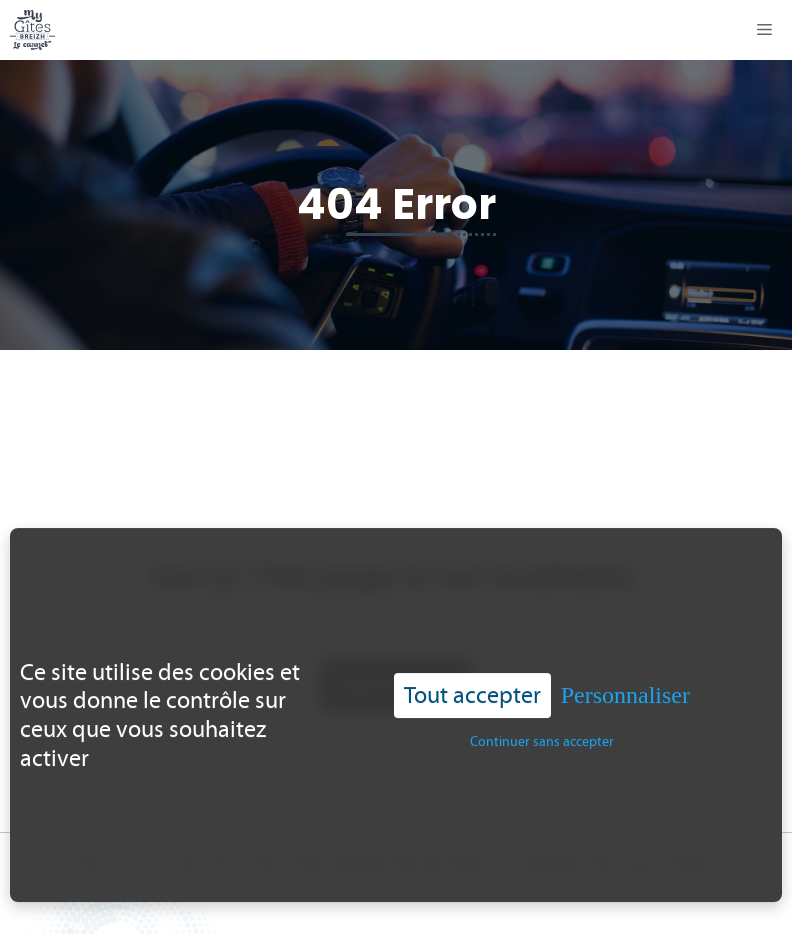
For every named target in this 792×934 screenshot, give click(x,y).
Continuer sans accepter (542, 727)
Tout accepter (472, 680)
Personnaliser (625, 681)
